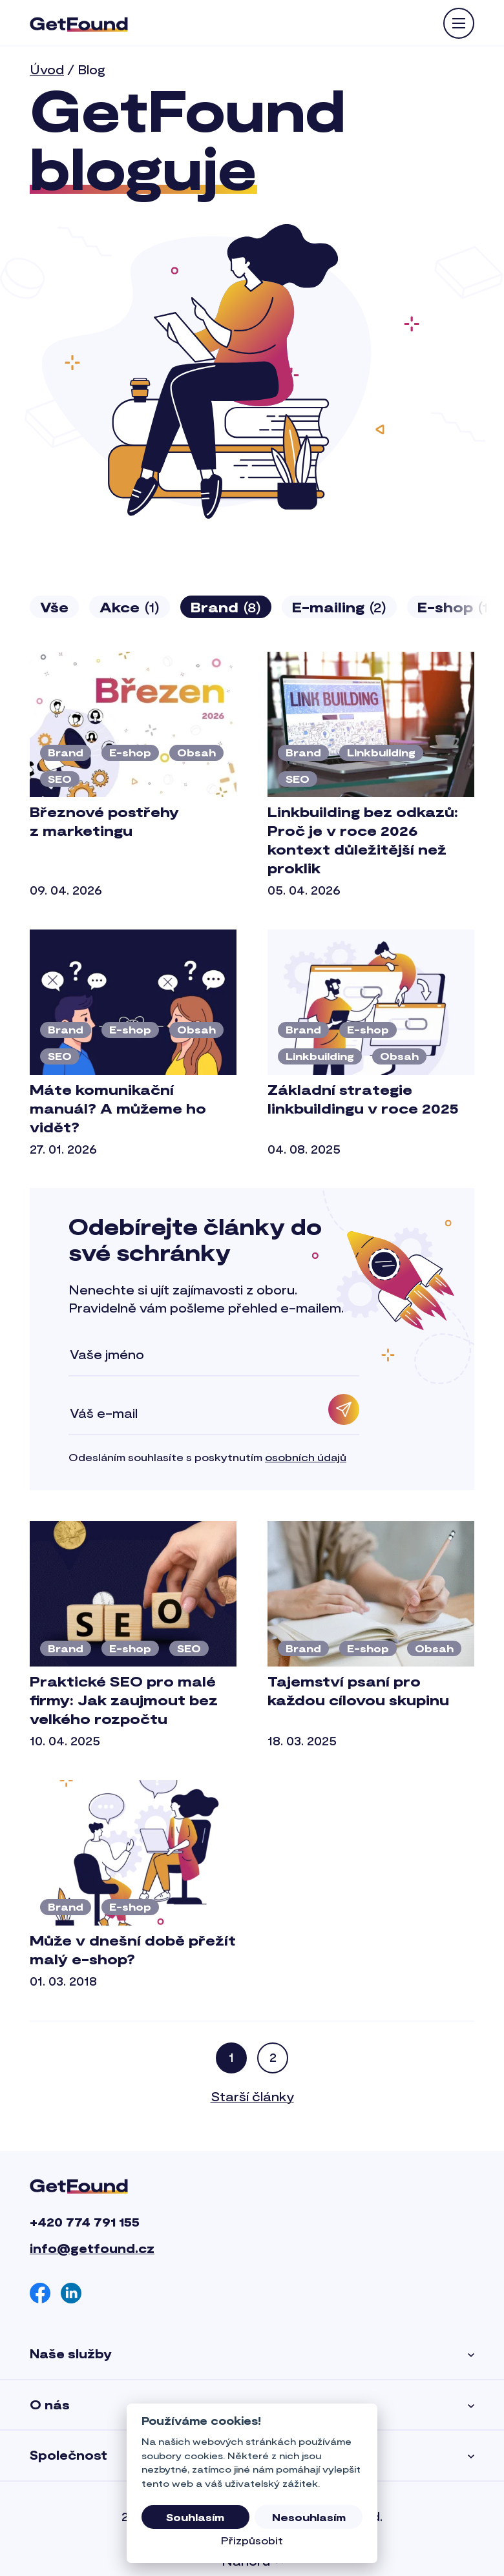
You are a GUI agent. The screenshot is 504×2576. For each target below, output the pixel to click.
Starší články (252, 2096)
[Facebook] (40, 2293)
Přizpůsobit (252, 2540)
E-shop (130, 752)
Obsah (196, 752)
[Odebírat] (343, 1409)
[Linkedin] (71, 2293)
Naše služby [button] (252, 2354)
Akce (130, 606)
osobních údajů (305, 1457)
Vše (54, 606)
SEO (60, 779)
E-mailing (339, 606)
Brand (226, 606)
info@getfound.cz (92, 2248)
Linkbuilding (381, 752)
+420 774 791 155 (85, 2221)
